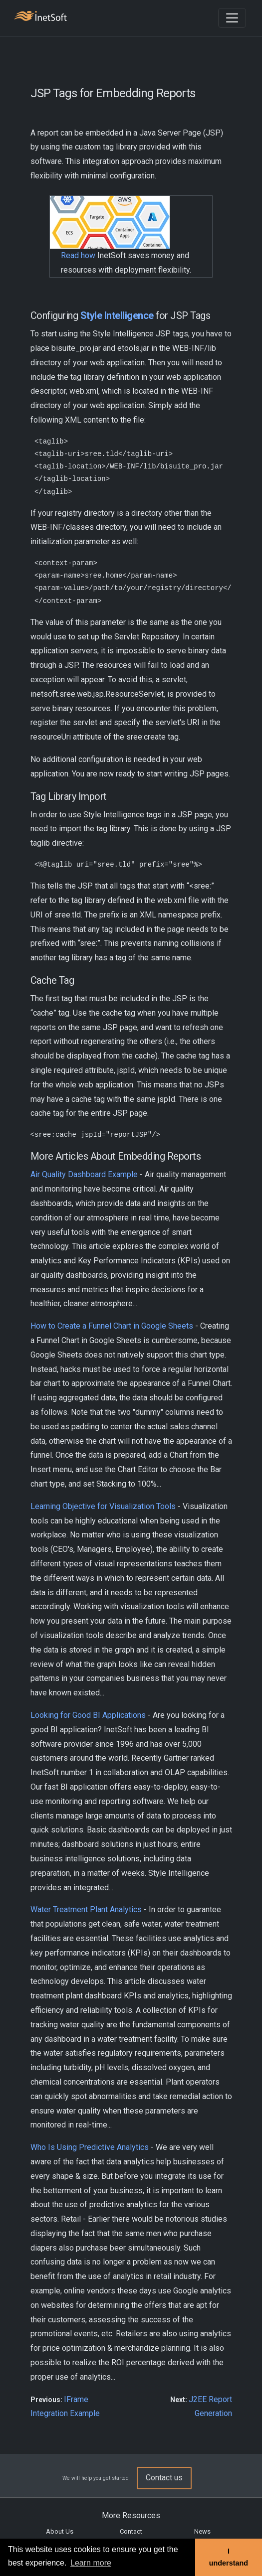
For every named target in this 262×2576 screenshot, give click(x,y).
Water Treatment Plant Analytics (86, 1909)
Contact (131, 2531)
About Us (59, 2531)
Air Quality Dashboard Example (84, 1174)
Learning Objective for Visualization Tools (103, 1506)
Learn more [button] (90, 2563)
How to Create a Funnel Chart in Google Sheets (111, 1326)
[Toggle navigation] (232, 18)
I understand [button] (228, 2557)
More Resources (131, 2515)
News (202, 2531)
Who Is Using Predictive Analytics (89, 2147)
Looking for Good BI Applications (88, 1715)
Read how (78, 255)
